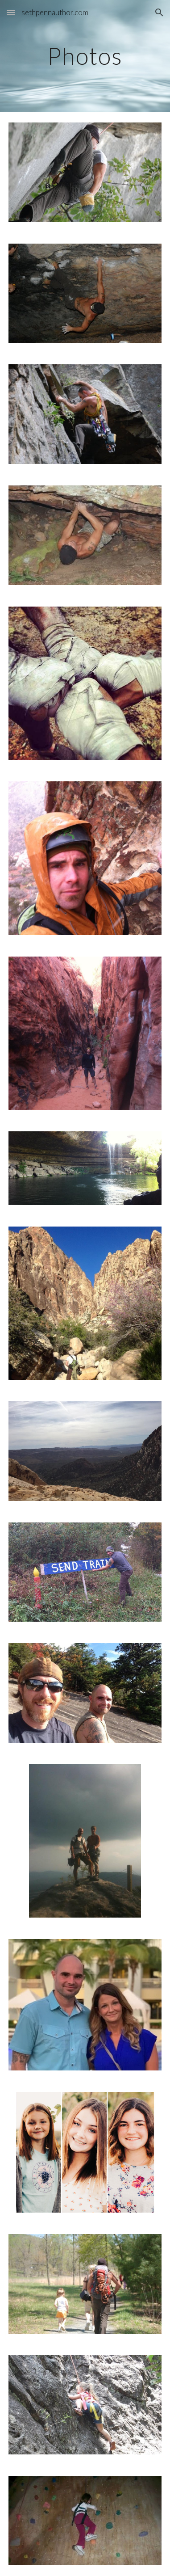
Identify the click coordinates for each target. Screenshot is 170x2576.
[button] (10, 12)
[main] (85, 55)
